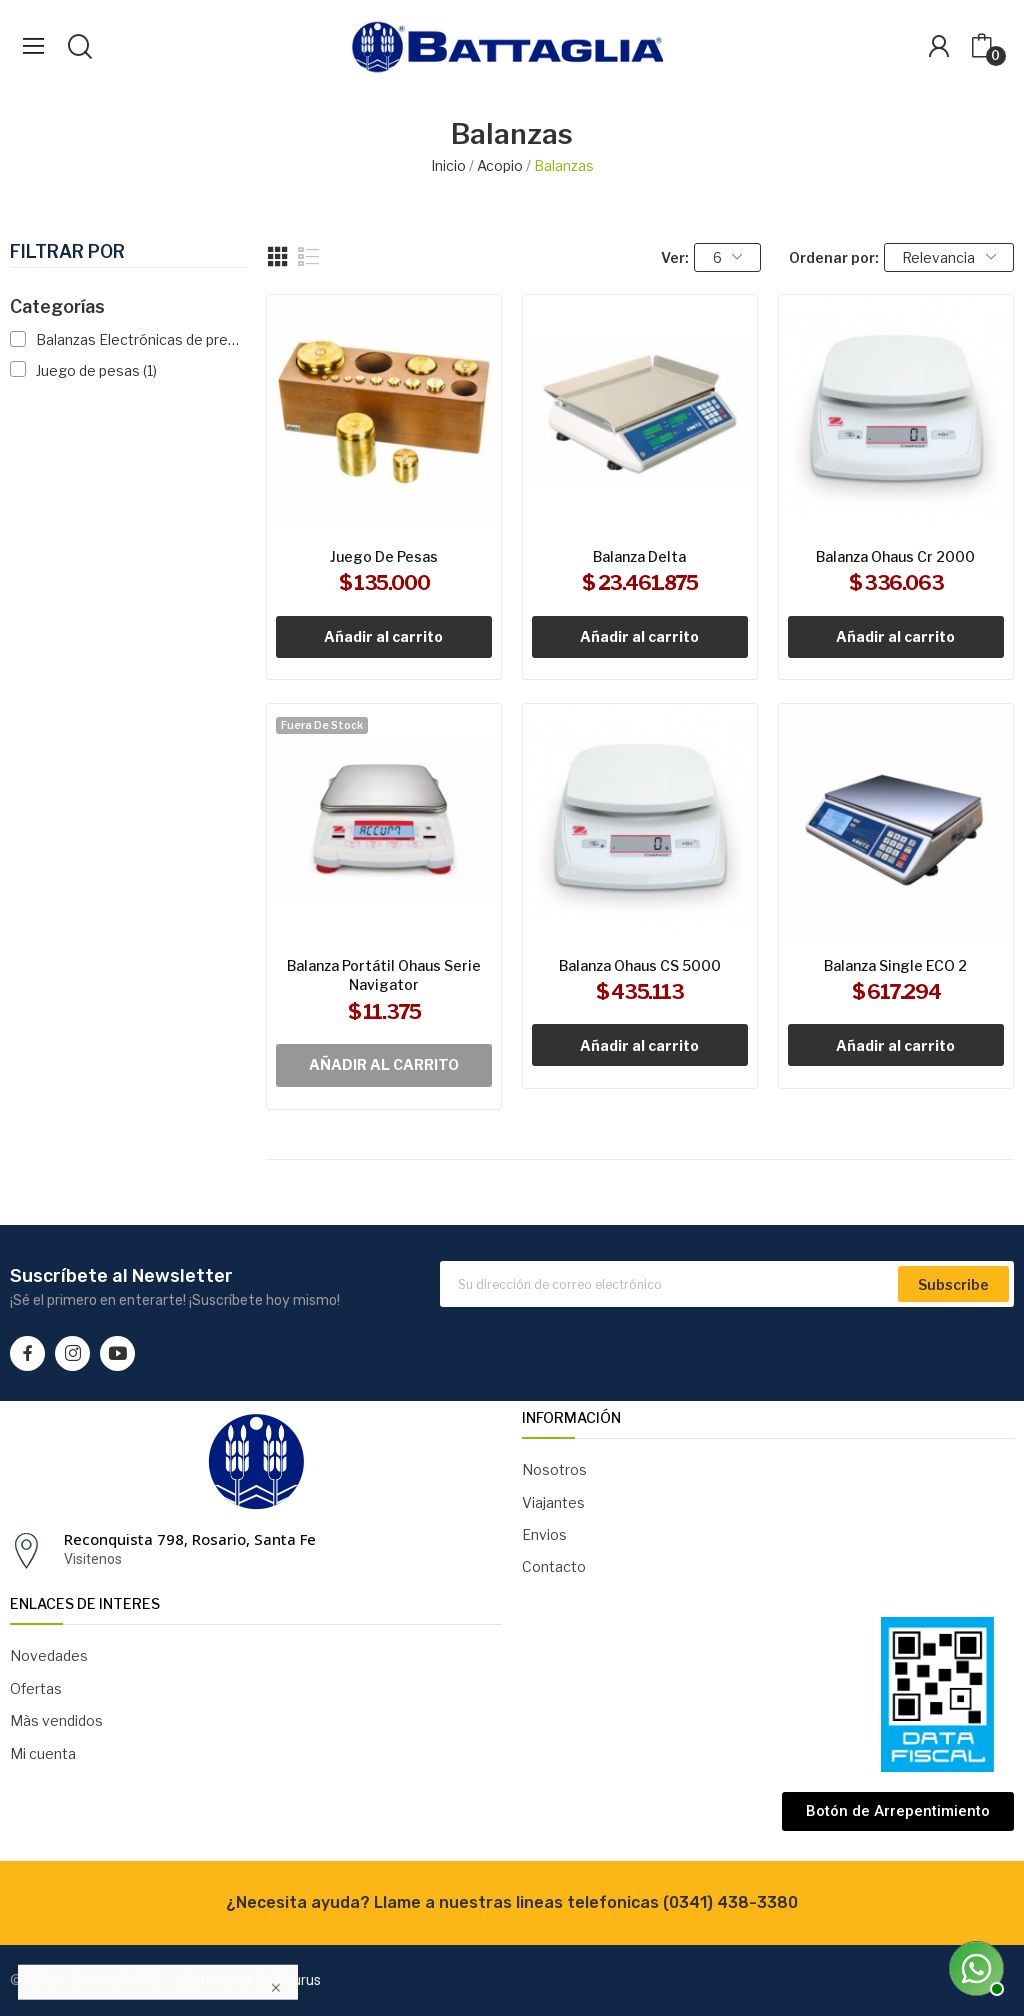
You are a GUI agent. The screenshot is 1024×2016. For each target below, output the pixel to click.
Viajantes (553, 1502)
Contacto (554, 1566)
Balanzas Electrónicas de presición (138, 339)
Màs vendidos (56, 1720)
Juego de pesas (96, 370)
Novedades (49, 1655)
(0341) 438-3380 (730, 1902)
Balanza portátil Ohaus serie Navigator (384, 975)
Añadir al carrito (383, 636)
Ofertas (36, 1688)
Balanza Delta (639, 556)
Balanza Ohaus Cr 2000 (895, 556)
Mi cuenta (43, 1753)
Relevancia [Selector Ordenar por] (949, 257)
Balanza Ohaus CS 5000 (640, 965)
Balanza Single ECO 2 (895, 965)
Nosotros (554, 1469)
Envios (544, 1534)
